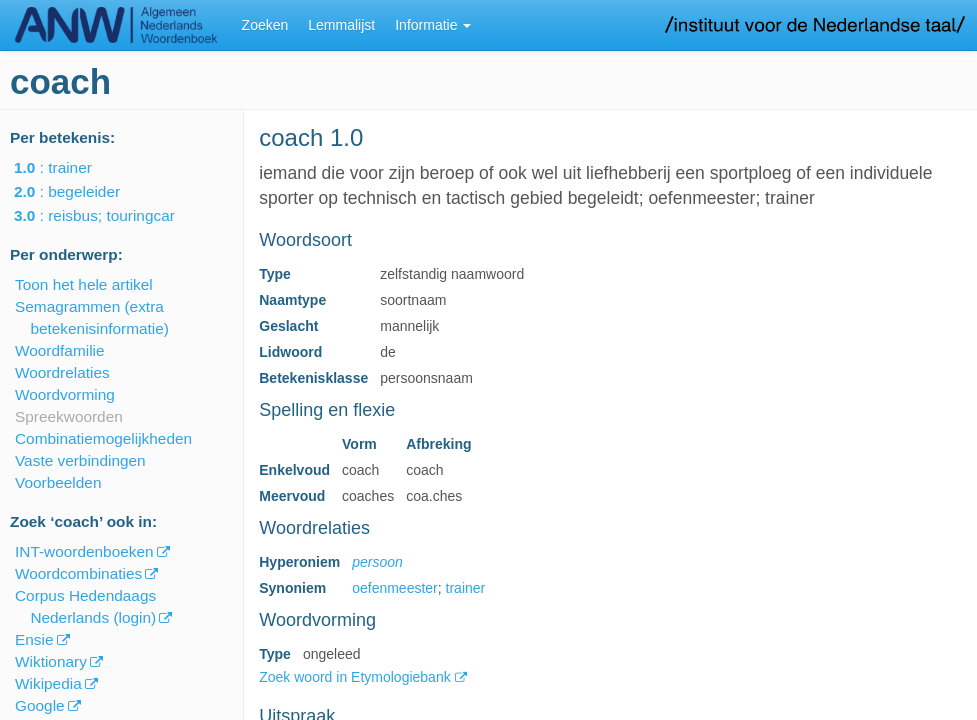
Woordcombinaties (78, 573)
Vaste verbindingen (80, 460)
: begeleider (81, 191)
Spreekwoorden (69, 416)
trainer (466, 588)
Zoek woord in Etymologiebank (356, 677)
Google (40, 705)
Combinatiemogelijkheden (103, 438)
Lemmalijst (341, 25)
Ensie (34, 639)
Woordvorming (65, 394)
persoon (377, 562)
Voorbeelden (58, 482)
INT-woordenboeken (84, 551)
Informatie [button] (433, 25)
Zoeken (265, 25)
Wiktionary (51, 661)
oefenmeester (395, 588)
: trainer (67, 167)
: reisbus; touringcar (108, 215)
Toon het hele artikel (84, 284)
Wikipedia (48, 683)
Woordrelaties (62, 372)
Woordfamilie (60, 350)
